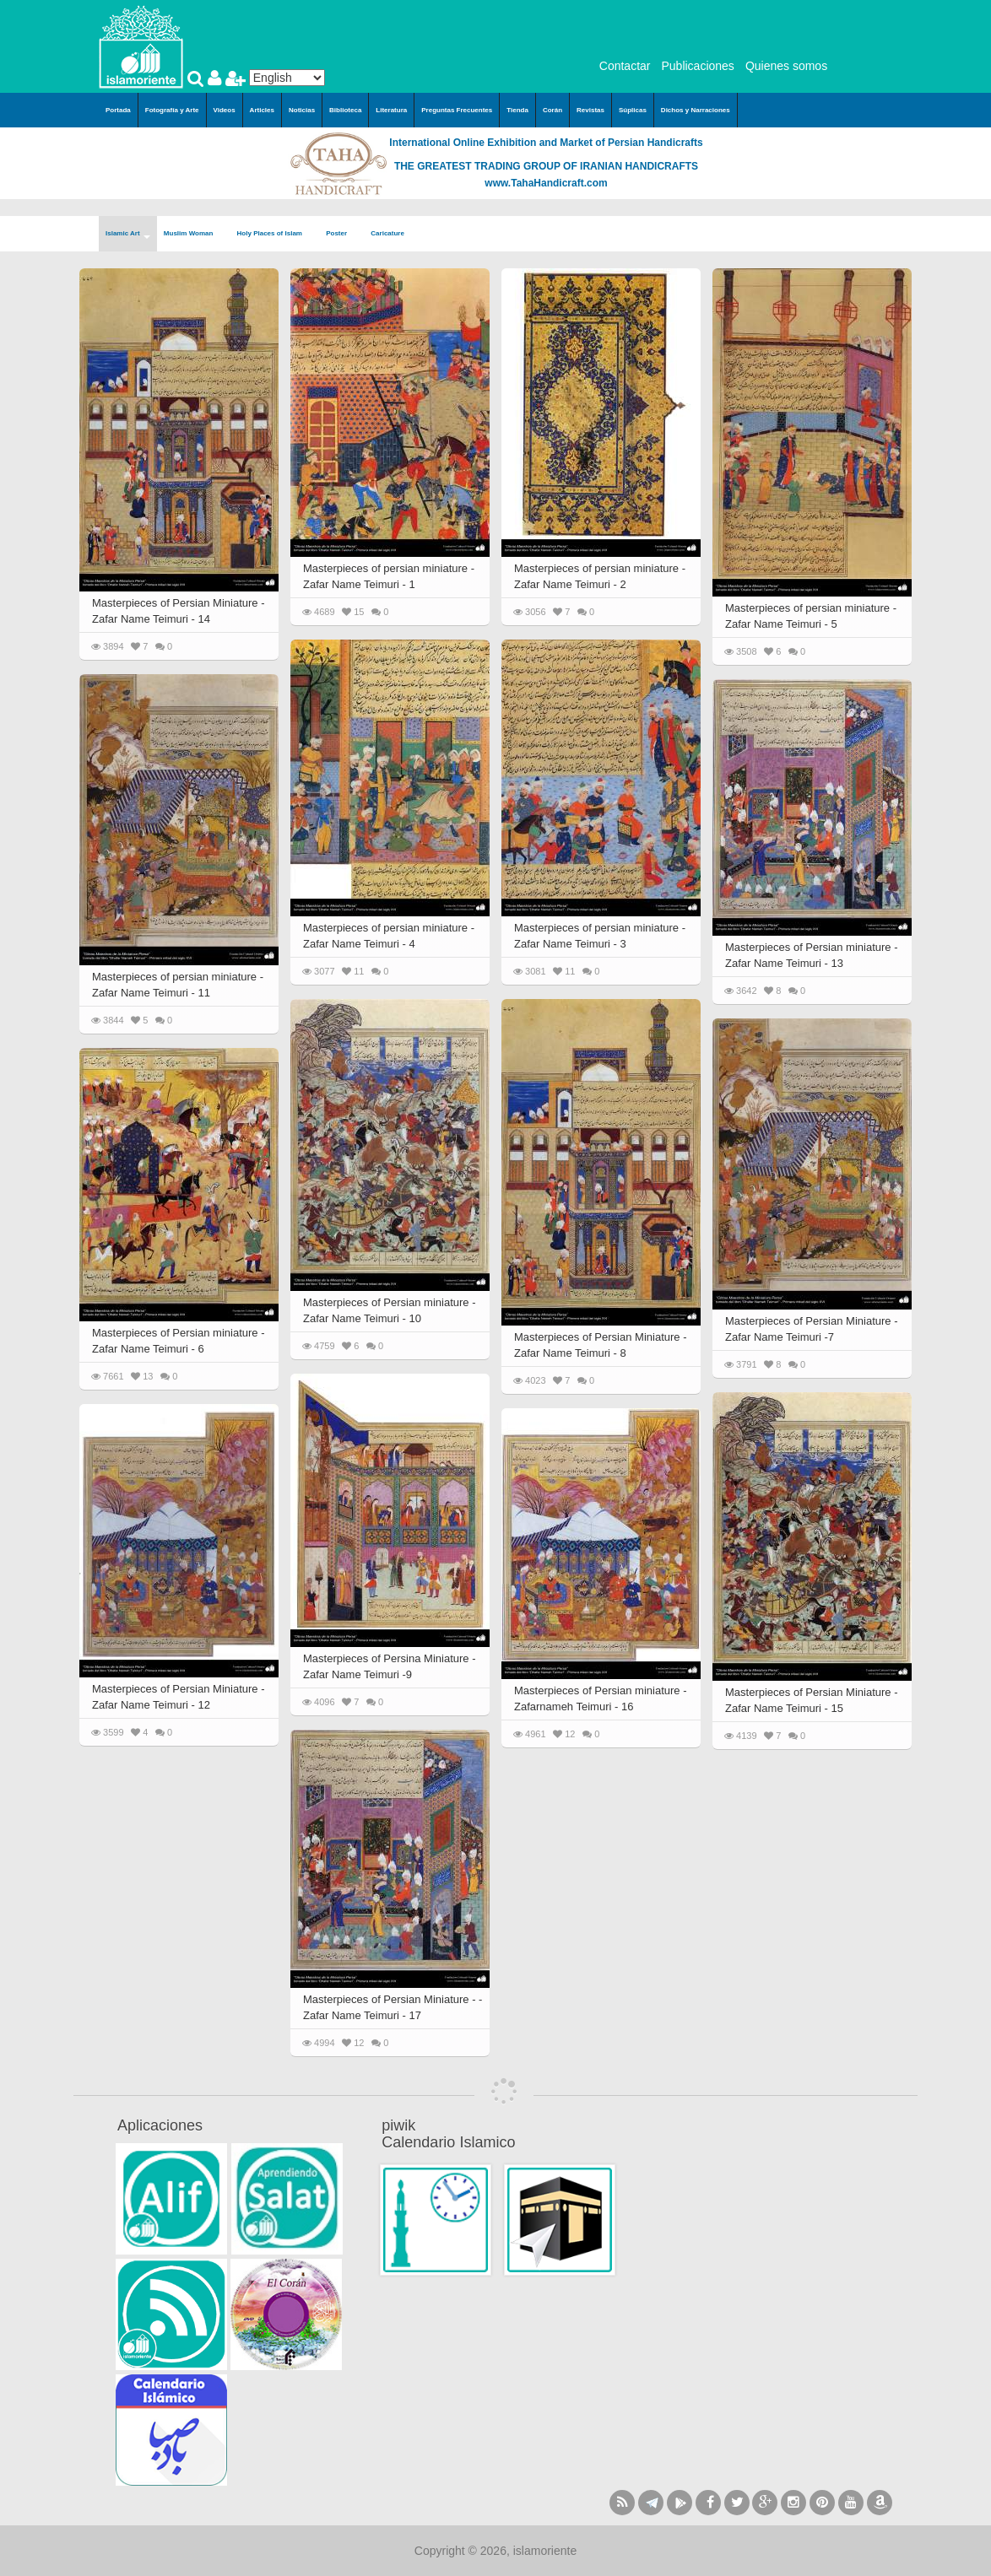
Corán (552, 110)
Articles (262, 110)
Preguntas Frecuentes (456, 110)
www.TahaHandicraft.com (546, 183)
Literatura (391, 110)
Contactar (625, 66)
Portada (118, 110)
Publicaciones (697, 66)
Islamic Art (128, 234)
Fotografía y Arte (172, 110)
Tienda (517, 110)
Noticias (302, 110)
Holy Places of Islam (275, 234)
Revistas (590, 110)
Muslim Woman (194, 234)
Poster (341, 234)
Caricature (387, 233)
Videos (225, 110)
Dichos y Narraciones (695, 110)
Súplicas (633, 110)
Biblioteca (345, 110)
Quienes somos (786, 66)
